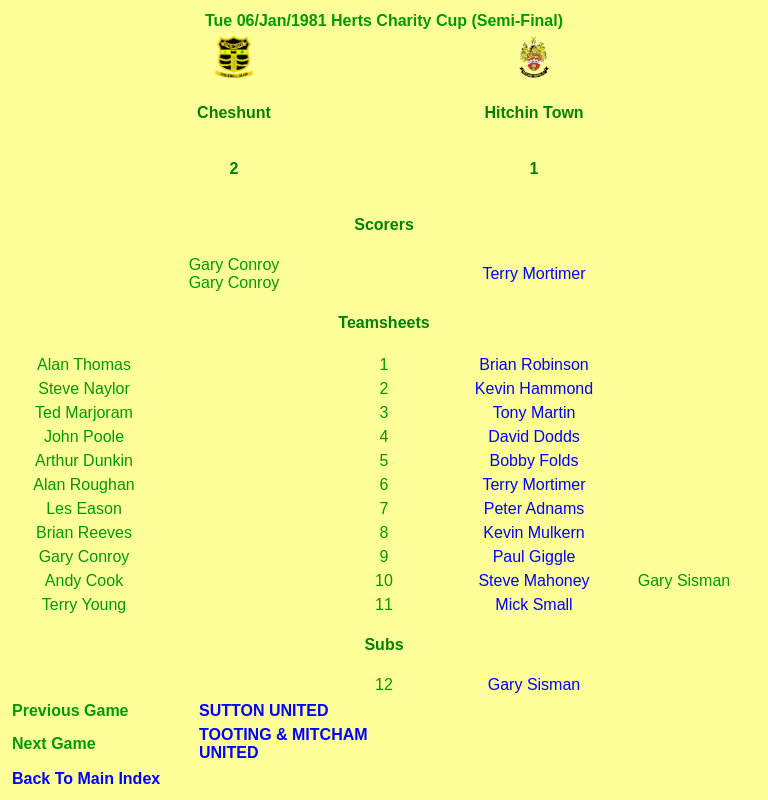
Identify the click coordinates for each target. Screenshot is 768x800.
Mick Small (533, 604)
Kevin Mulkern (533, 532)
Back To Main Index (86, 778)
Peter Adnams (534, 508)
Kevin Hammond (534, 388)
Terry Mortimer (533, 273)
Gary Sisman (534, 684)
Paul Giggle (534, 556)
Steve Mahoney (533, 580)
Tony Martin (534, 412)
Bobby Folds (534, 460)
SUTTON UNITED (263, 710)
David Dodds (534, 436)
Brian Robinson (533, 364)
